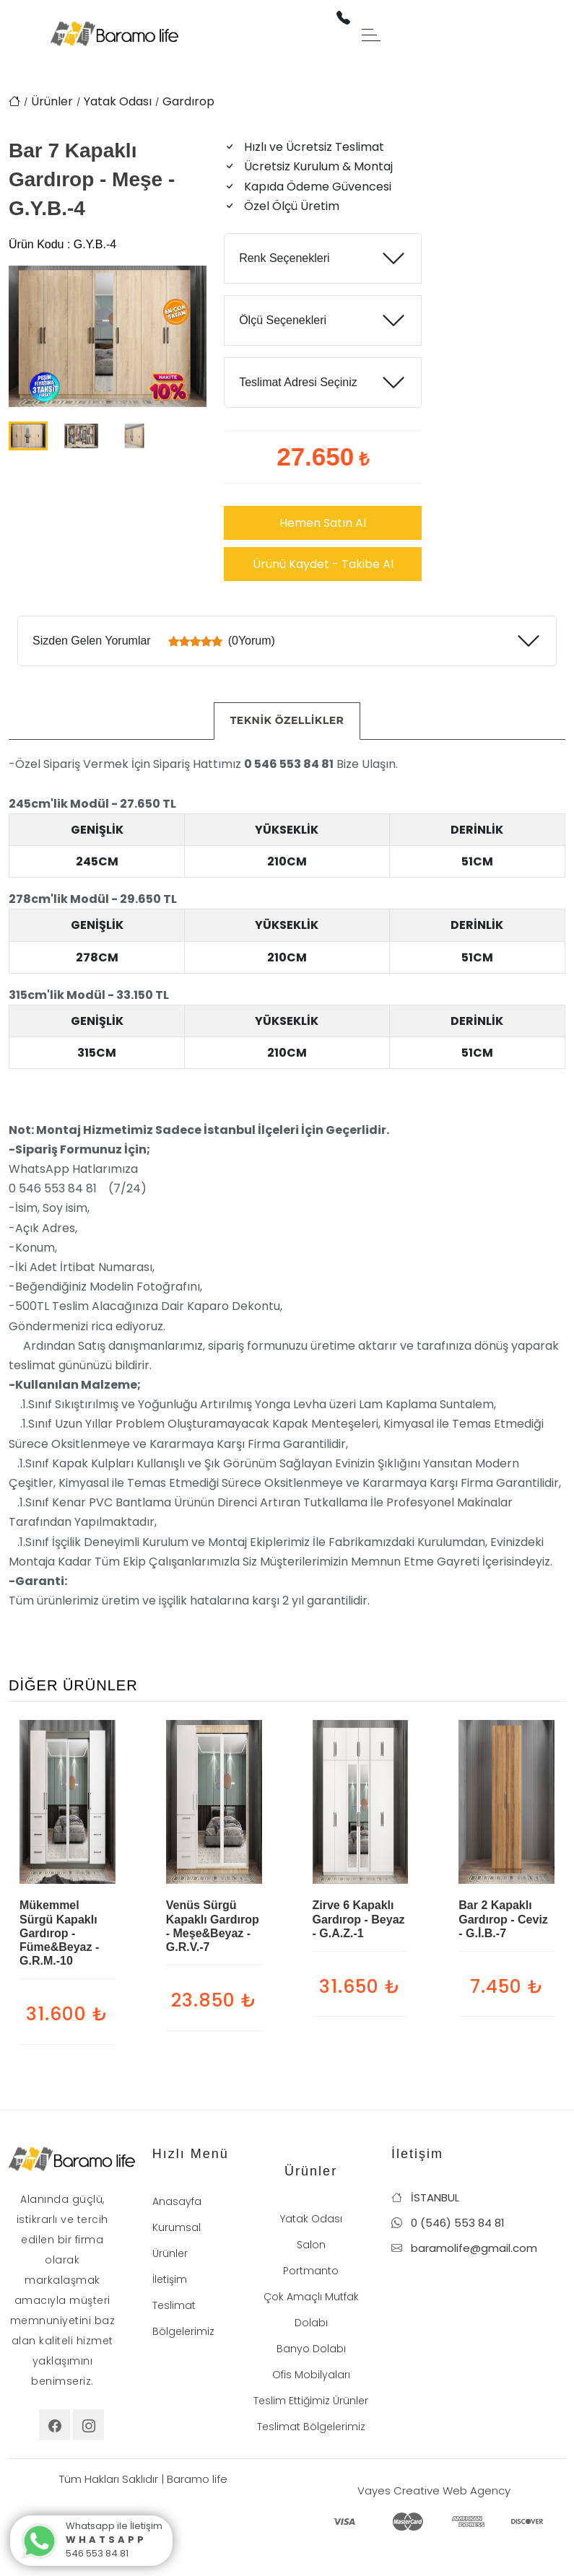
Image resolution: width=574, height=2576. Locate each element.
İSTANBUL (425, 2197)
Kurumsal (176, 2227)
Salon (311, 2244)
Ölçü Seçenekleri (282, 320)
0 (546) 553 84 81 (448, 2222)
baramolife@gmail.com (464, 2248)
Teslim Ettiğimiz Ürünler (310, 2400)
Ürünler (52, 101)
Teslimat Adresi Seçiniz (298, 382)
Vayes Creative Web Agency (433, 2490)
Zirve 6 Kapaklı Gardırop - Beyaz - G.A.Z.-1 (359, 1919)
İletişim (169, 2279)
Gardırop (188, 101)
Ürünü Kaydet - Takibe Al (323, 564)
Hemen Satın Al (322, 523)
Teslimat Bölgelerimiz (311, 2426)
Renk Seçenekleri (284, 258)
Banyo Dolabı (311, 2348)
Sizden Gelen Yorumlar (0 (153, 640)
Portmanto (311, 2270)
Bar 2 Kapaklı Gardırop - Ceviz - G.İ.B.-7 (503, 1919)
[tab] (287, 721)
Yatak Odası (118, 101)
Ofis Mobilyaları (311, 2374)
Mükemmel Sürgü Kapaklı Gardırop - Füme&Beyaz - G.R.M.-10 (59, 1933)
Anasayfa (176, 2201)
